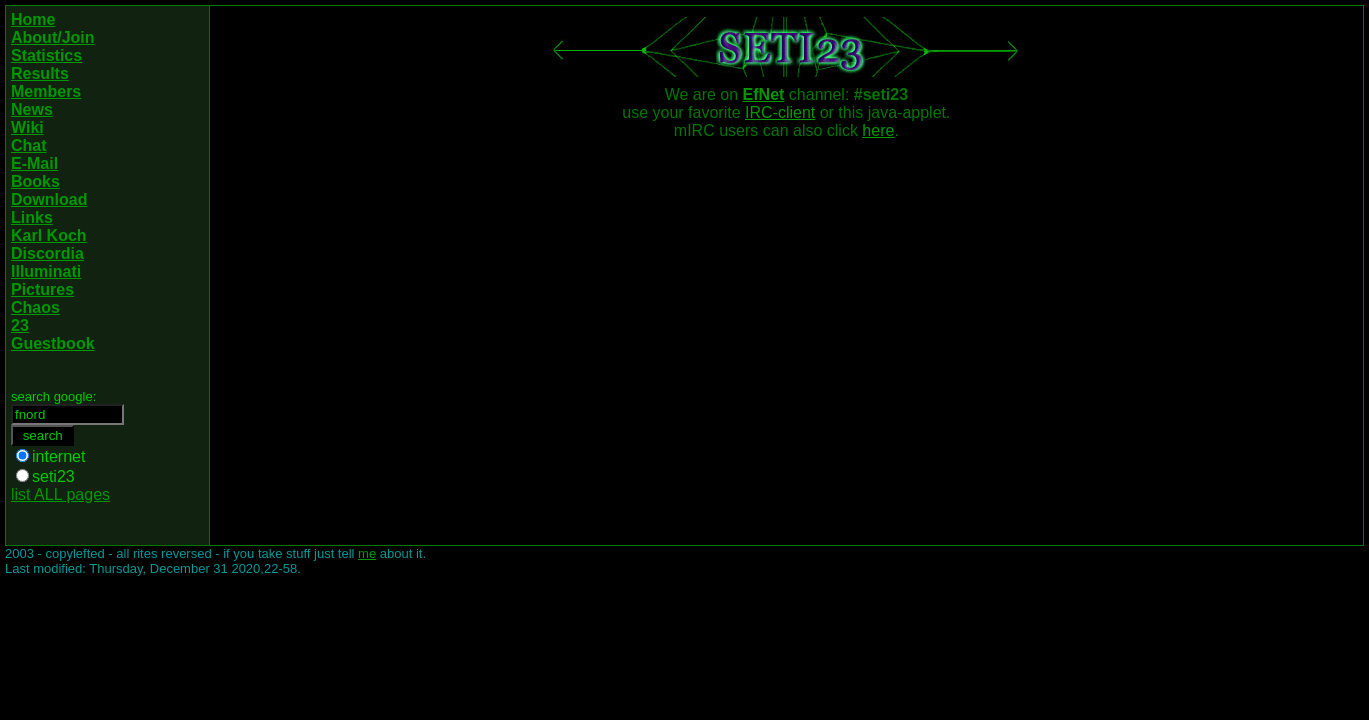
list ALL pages (60, 494)
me (367, 553)
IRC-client (780, 112)
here (878, 130)
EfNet (764, 94)
